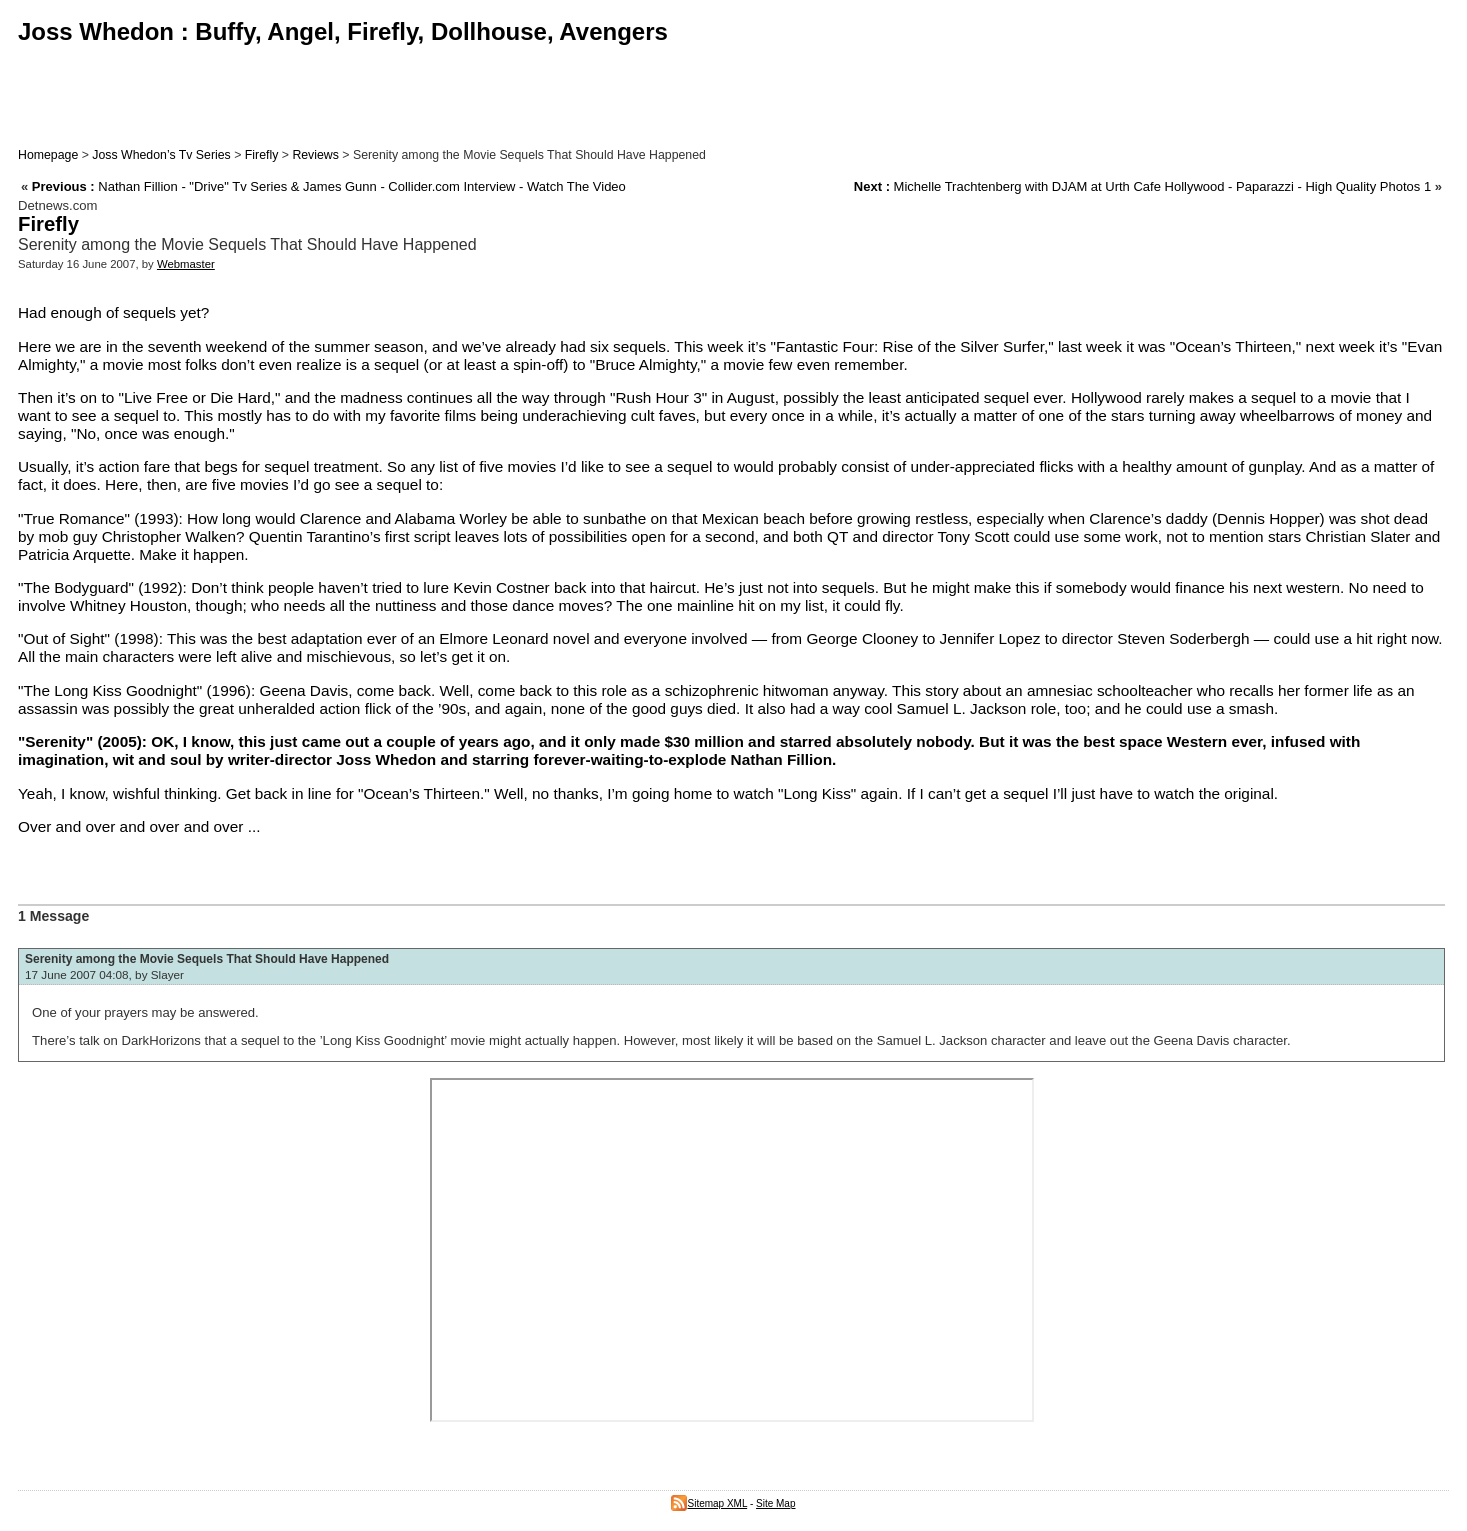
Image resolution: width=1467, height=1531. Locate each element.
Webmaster (186, 264)
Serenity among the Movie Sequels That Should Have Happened (207, 959)
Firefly (262, 155)
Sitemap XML (709, 1503)
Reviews (315, 155)
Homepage (48, 155)
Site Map (775, 1503)
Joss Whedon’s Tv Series (161, 155)
